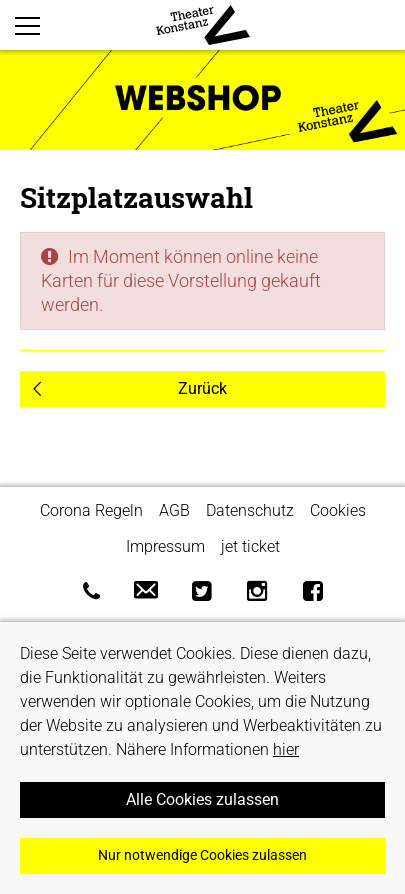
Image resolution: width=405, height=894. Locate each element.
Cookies (338, 510)
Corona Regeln (91, 510)
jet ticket (250, 546)
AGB (174, 510)
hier (286, 749)
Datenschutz (250, 510)
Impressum (165, 546)
